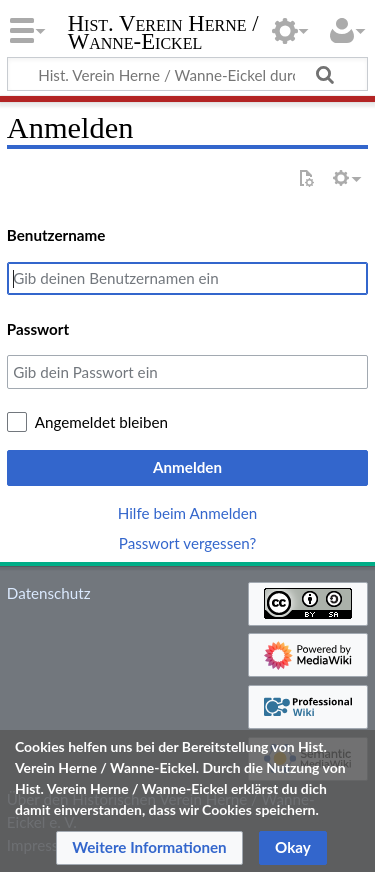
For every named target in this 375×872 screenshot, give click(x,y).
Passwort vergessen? (187, 543)
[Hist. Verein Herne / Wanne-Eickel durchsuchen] (187, 74)
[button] (149, 848)
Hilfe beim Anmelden (188, 513)
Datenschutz (49, 593)
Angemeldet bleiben (101, 422)
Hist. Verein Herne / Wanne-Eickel (163, 34)
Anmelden (187, 467)
